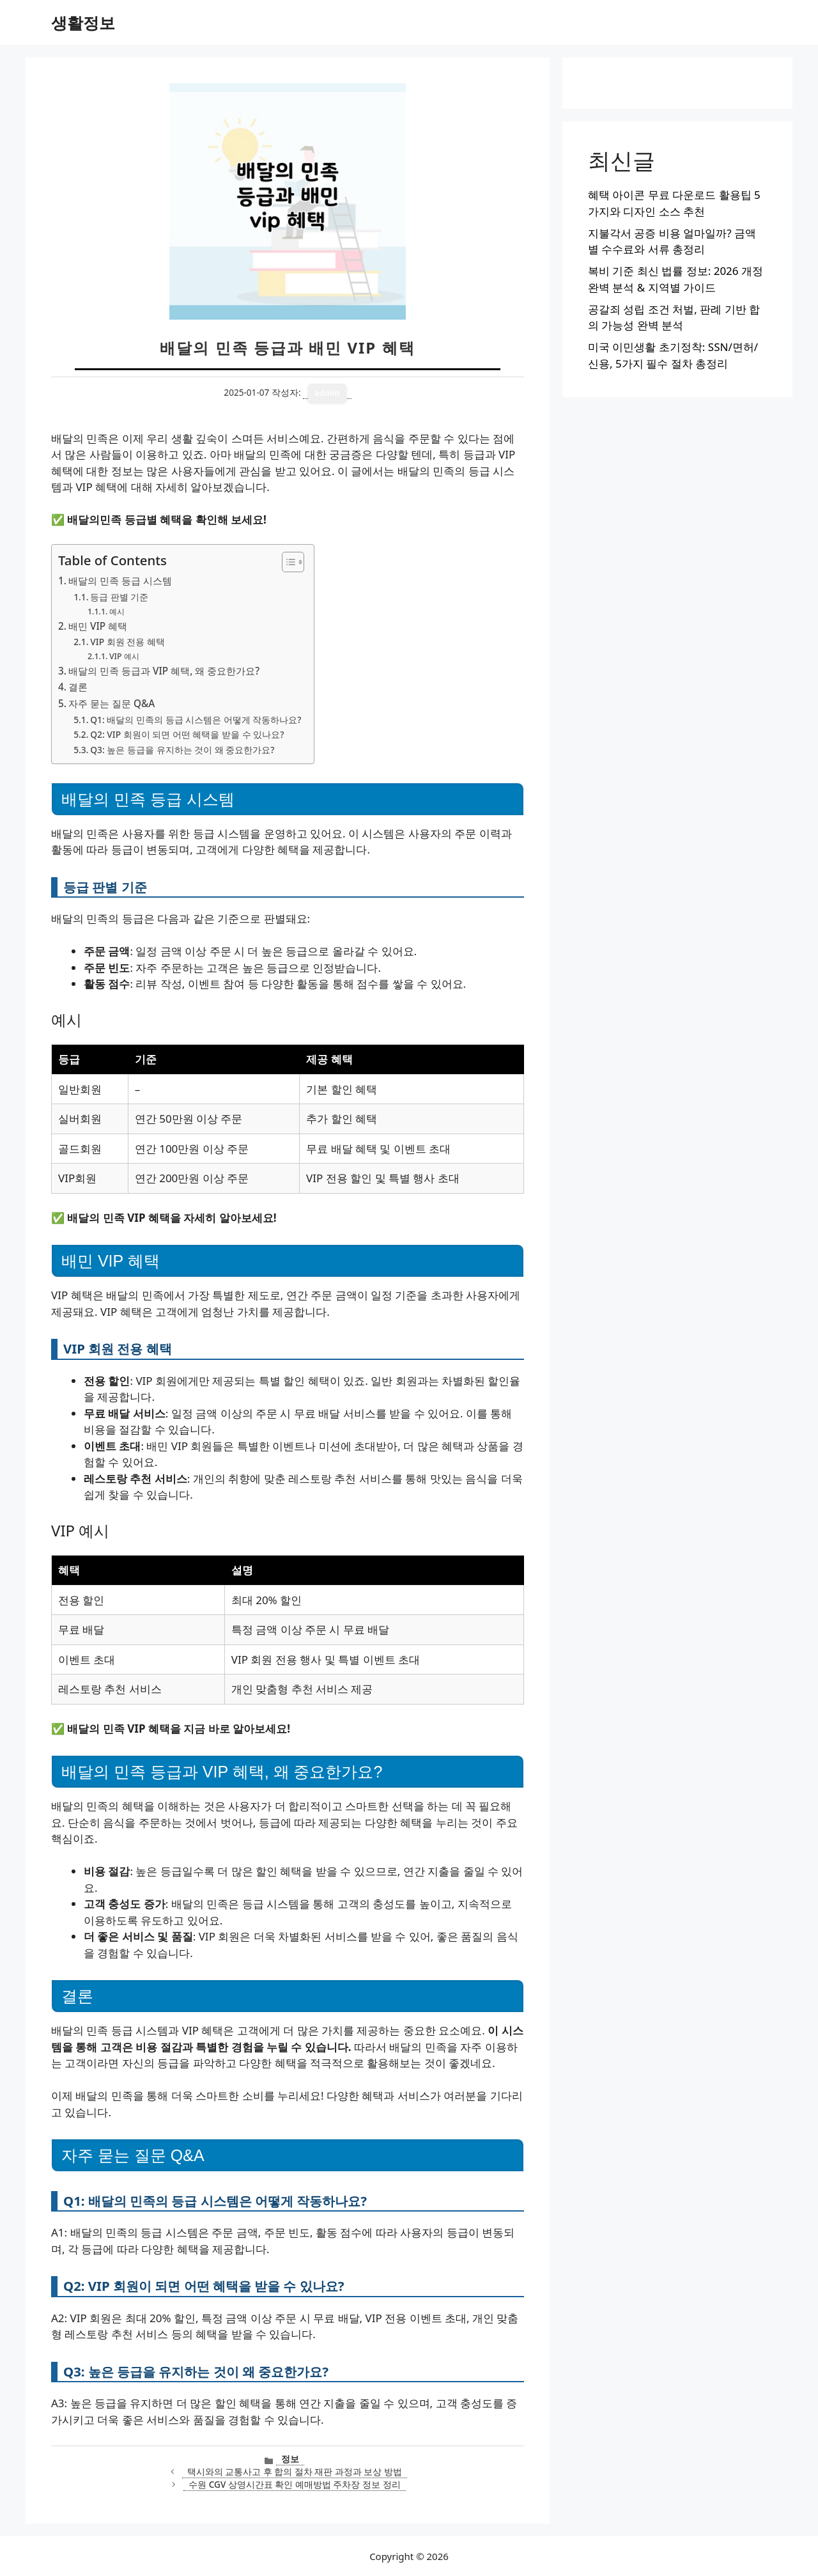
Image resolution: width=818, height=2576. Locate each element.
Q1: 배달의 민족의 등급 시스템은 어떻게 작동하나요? (195, 720)
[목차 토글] (286, 562)
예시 (117, 611)
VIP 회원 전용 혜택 (127, 642)
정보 (290, 2459)
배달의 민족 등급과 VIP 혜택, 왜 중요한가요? (163, 670)
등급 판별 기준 (119, 597)
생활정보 (83, 22)
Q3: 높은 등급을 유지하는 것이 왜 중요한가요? (182, 750)
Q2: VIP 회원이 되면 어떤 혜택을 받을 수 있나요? (187, 734)
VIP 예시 (124, 656)
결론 (78, 686)
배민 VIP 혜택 (97, 626)
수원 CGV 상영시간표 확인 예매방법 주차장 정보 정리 (294, 2484)
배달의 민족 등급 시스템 (120, 580)
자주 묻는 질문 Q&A (111, 703)
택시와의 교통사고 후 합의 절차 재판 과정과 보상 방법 (294, 2471)
